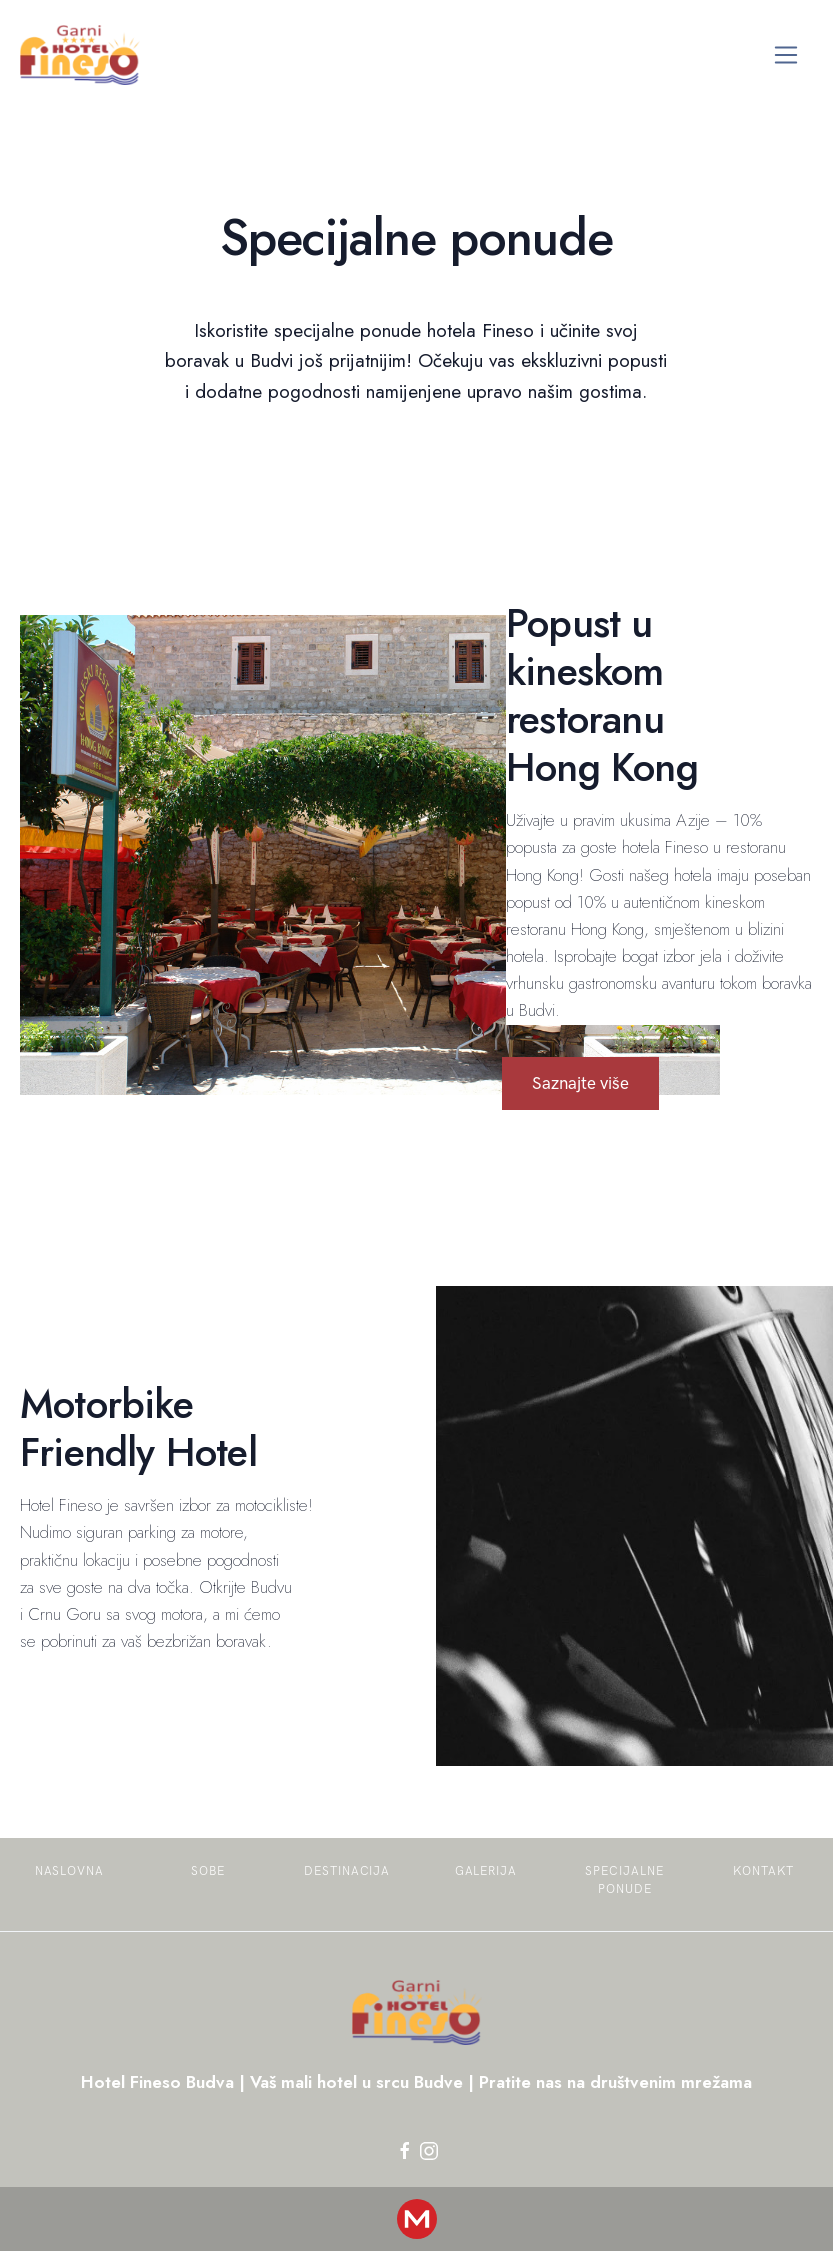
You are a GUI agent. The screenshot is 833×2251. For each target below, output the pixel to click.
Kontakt (764, 1871)
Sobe (208, 1871)
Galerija (486, 1871)
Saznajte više (580, 1083)
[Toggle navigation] (786, 55)
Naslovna (70, 1871)
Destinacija (347, 1871)
